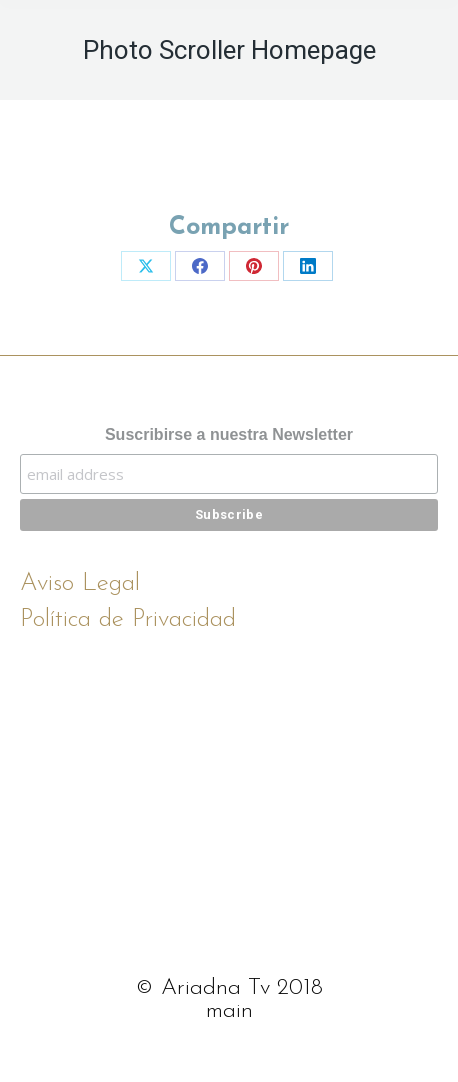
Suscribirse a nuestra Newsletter (229, 434)
